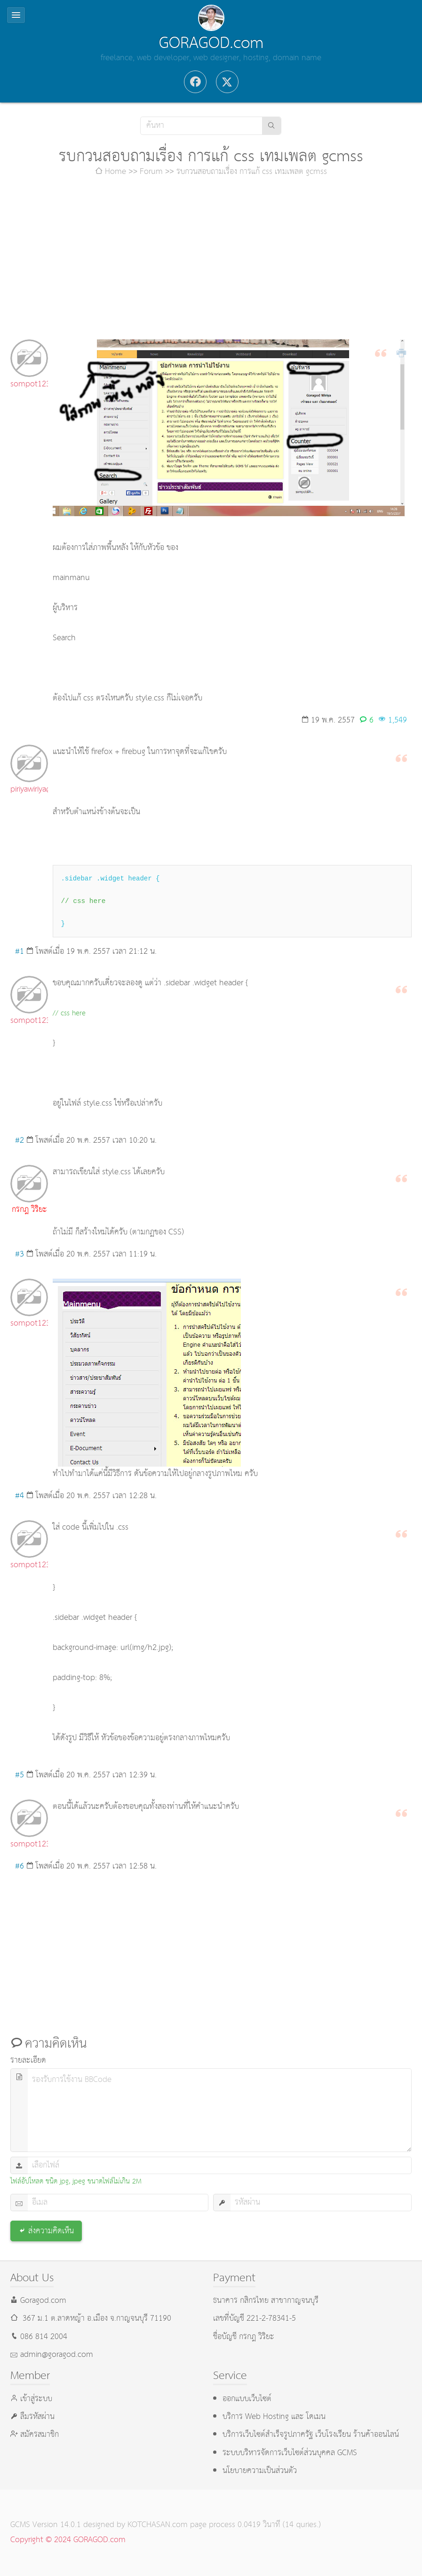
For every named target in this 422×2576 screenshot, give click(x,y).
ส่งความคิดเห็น (51, 2231)
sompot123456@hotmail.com (29, 384)
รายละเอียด (28, 2060)
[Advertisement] (210, 259)
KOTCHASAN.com (157, 2525)
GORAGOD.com (211, 43)
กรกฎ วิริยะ (29, 1209)
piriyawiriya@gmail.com (29, 789)
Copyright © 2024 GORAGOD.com (68, 2540)
